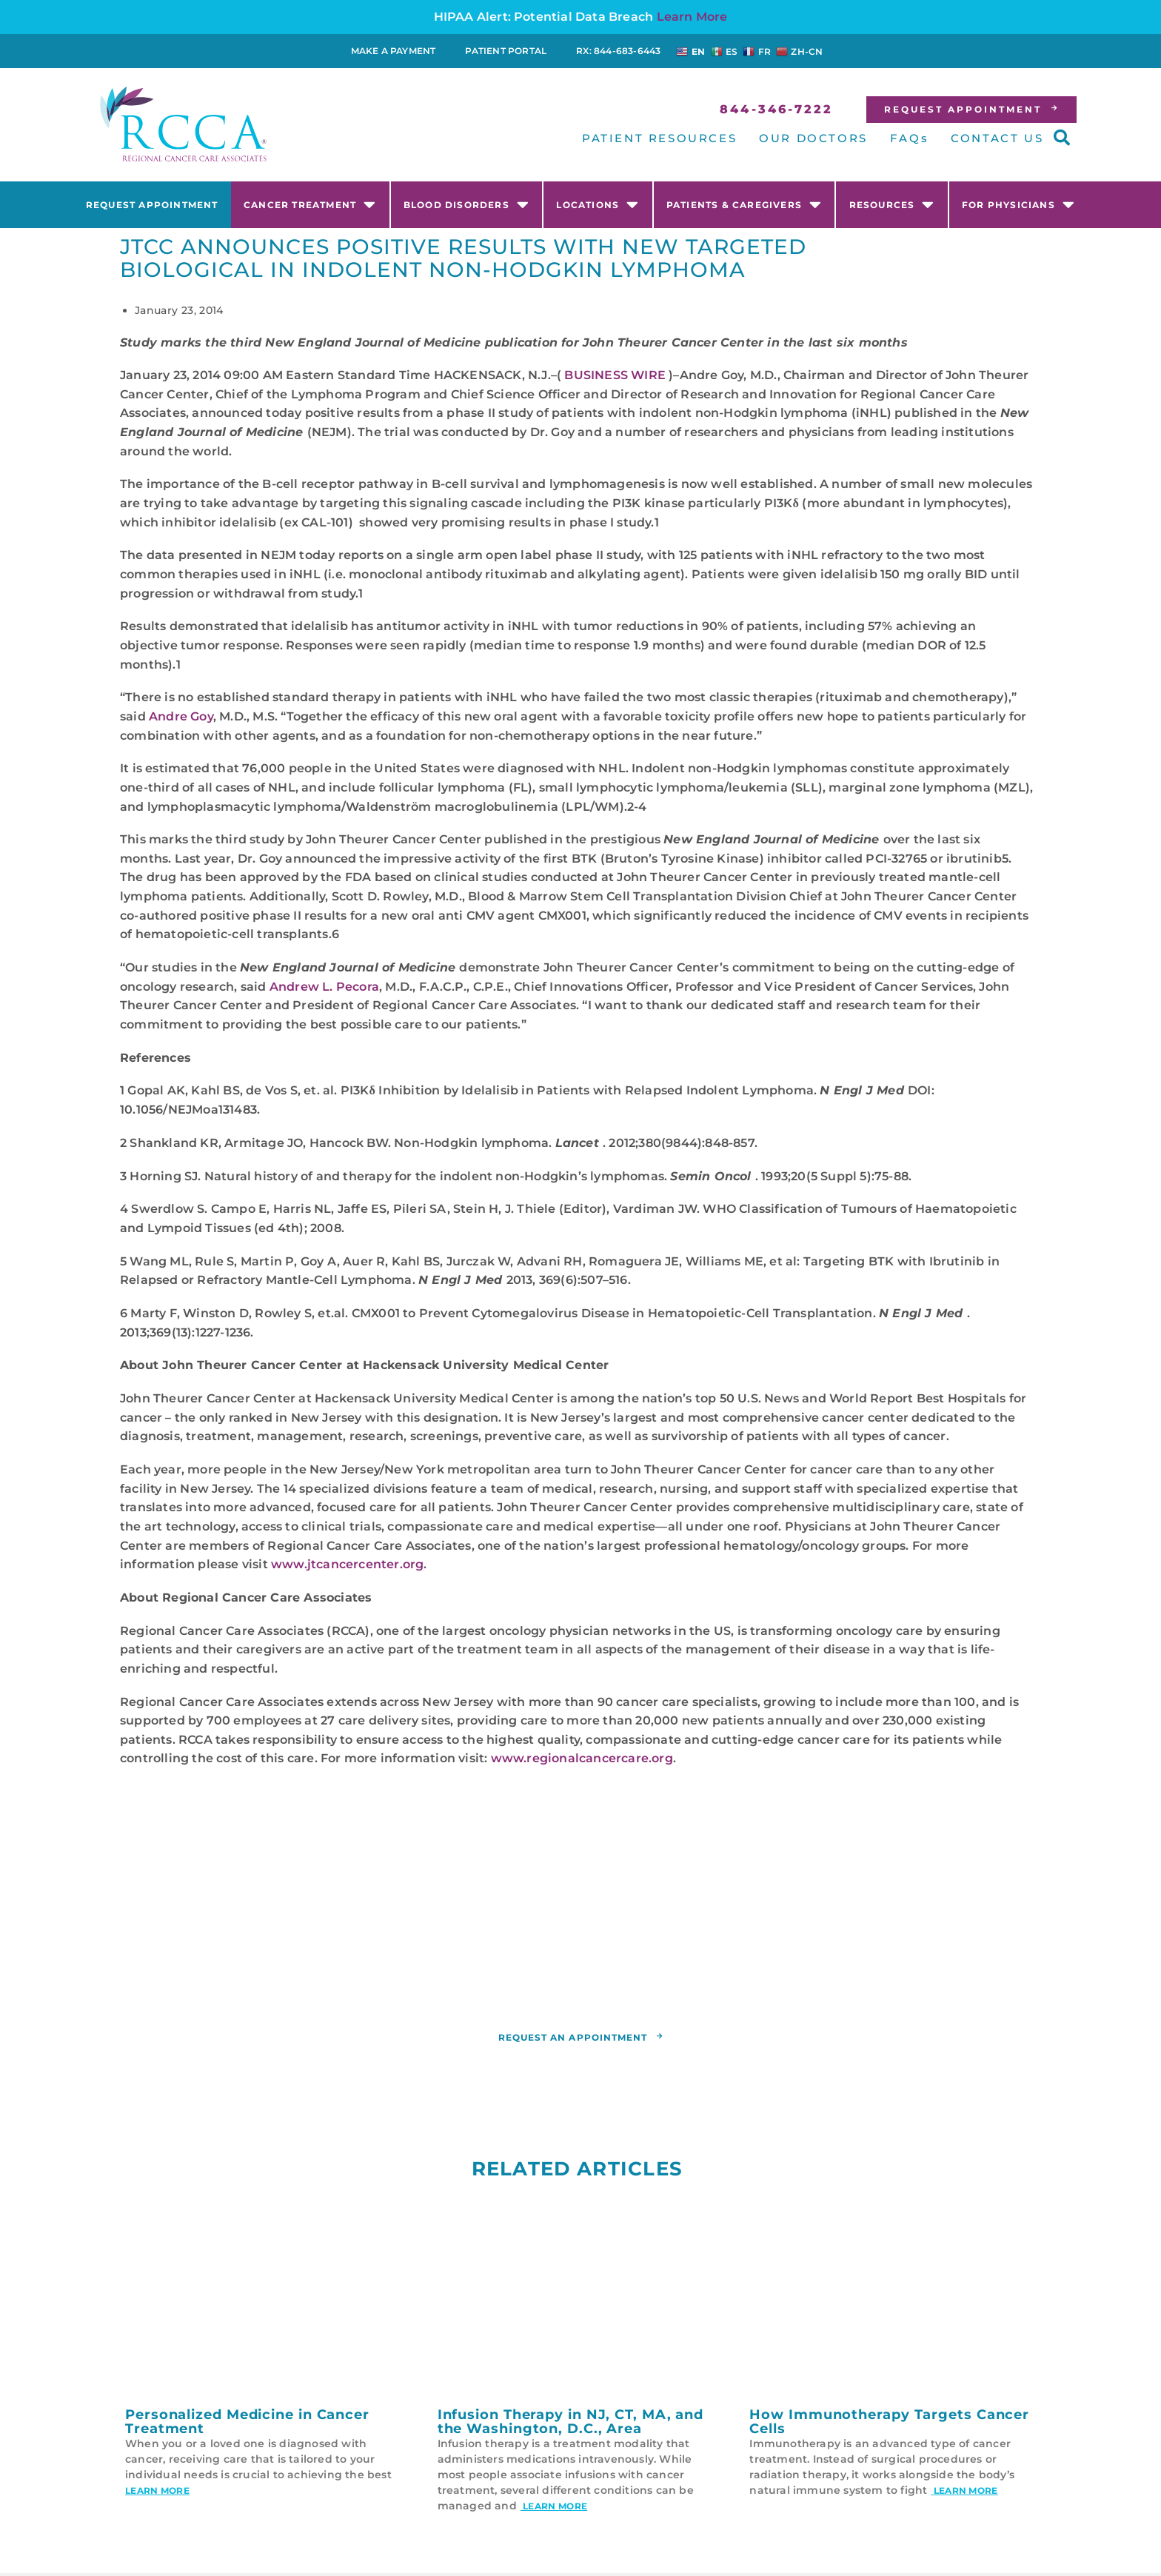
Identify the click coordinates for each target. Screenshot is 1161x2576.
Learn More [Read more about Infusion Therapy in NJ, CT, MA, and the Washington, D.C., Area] (554, 2509)
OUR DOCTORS (813, 138)
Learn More (692, 17)
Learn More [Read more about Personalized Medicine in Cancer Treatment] (157, 2493)
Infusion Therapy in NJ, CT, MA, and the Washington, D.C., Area (571, 2424)
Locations (597, 204)
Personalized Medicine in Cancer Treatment (247, 2424)
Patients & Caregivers (744, 204)
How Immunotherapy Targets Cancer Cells (889, 2424)
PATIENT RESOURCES (659, 138)
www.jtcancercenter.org (347, 1564)
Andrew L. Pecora (324, 987)
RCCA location (553, 1988)
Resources (892, 204)
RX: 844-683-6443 (618, 50)
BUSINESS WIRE (615, 375)
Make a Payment (393, 50)
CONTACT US (997, 138)
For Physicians (1018, 204)
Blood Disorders (466, 204)
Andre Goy (181, 716)
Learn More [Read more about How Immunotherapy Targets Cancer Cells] (964, 2493)
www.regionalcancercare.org (582, 1758)
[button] (1062, 138)
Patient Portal (505, 50)
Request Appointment (152, 204)
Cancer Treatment (310, 204)
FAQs (909, 138)
